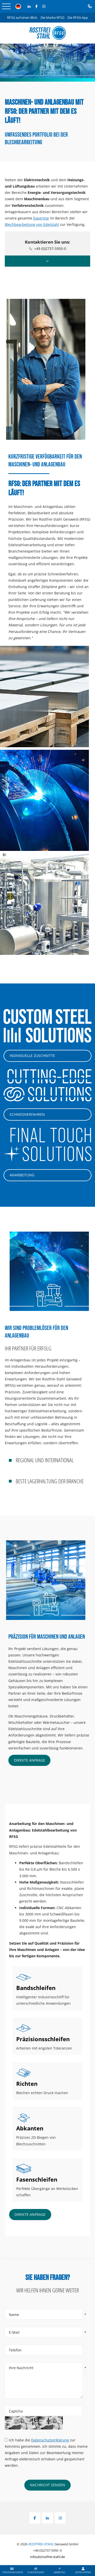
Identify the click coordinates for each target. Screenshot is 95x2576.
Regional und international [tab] (45, 1460)
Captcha (16, 2411)
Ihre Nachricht (47, 2367)
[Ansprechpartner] (83, 2570)
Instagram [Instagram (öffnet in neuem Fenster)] (43, 6)
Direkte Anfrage (30, 2214)
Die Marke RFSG (52, 17)
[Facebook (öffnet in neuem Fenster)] (34, 2517)
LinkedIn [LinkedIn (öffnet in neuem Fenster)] (29, 6)
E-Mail (47, 2332)
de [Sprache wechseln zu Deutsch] (18, 6)
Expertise (41, 218)
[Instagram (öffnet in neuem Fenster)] (60, 2517)
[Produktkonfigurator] (12, 2570)
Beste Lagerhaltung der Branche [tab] (50, 1481)
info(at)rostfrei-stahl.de (47, 2556)
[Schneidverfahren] (36, 2570)
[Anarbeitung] (59, 2570)
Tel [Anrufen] (90, 6)
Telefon (15, 2350)
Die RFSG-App (77, 17)
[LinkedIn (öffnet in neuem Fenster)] (47, 2517)
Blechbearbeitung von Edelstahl (32, 224)
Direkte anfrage (29, 1760)
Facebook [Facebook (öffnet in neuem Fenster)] (36, 6)
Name (47, 2314)
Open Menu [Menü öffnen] (6, 6)
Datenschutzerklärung (50, 2440)
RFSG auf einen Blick (22, 17)
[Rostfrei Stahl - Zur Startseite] (47, 33)
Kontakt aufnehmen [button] (47, 260)
